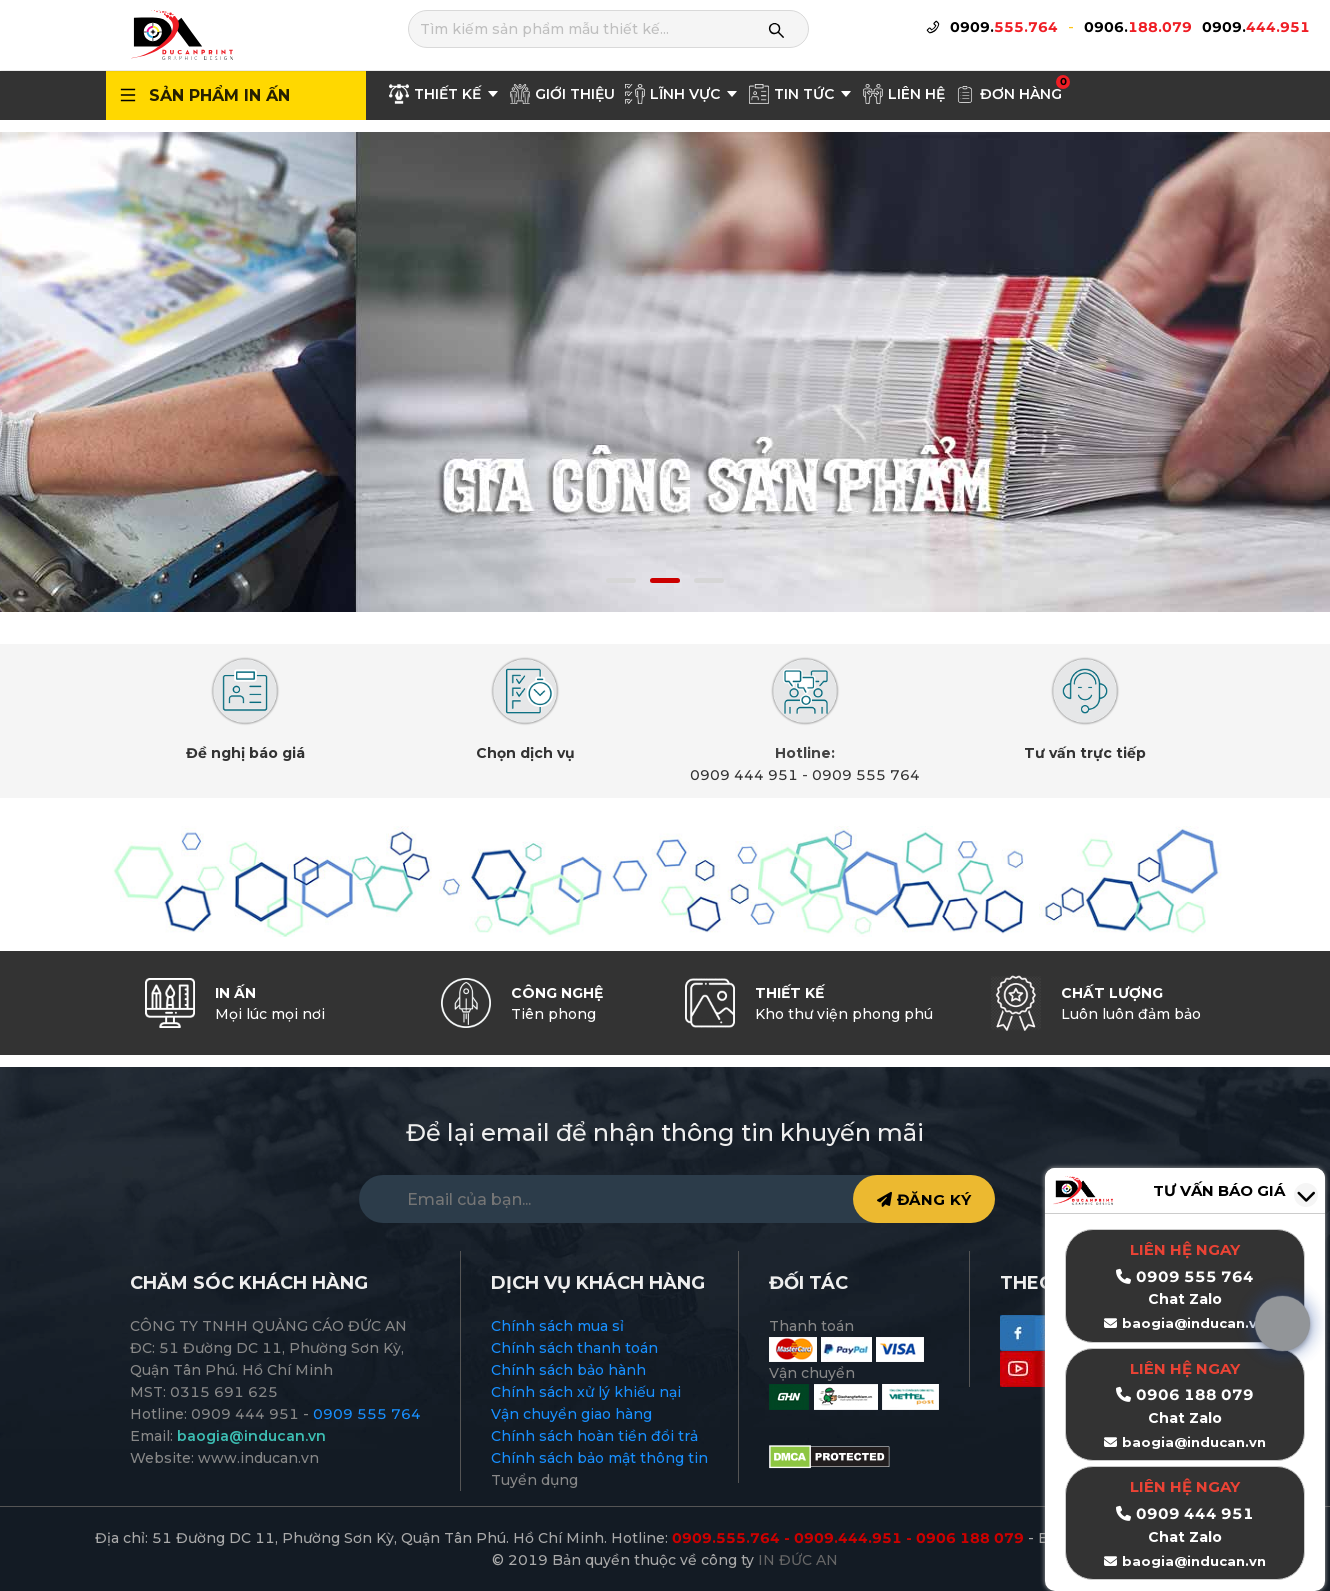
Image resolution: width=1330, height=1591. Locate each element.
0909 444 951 (744, 775)
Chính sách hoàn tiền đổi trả (594, 1436)
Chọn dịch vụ (525, 753)
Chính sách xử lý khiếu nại (586, 1392)
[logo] (181, 34)
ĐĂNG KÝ (924, 1199)
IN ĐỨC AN (798, 1560)
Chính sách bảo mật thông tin (599, 1458)
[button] (621, 580)
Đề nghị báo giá (245, 753)
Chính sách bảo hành (568, 1370)
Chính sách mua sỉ (557, 1326)
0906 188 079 (1195, 1394)
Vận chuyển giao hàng (571, 1414)
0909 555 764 (866, 775)
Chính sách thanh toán (574, 1348)
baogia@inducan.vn (1194, 1442)
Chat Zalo (1185, 1418)
